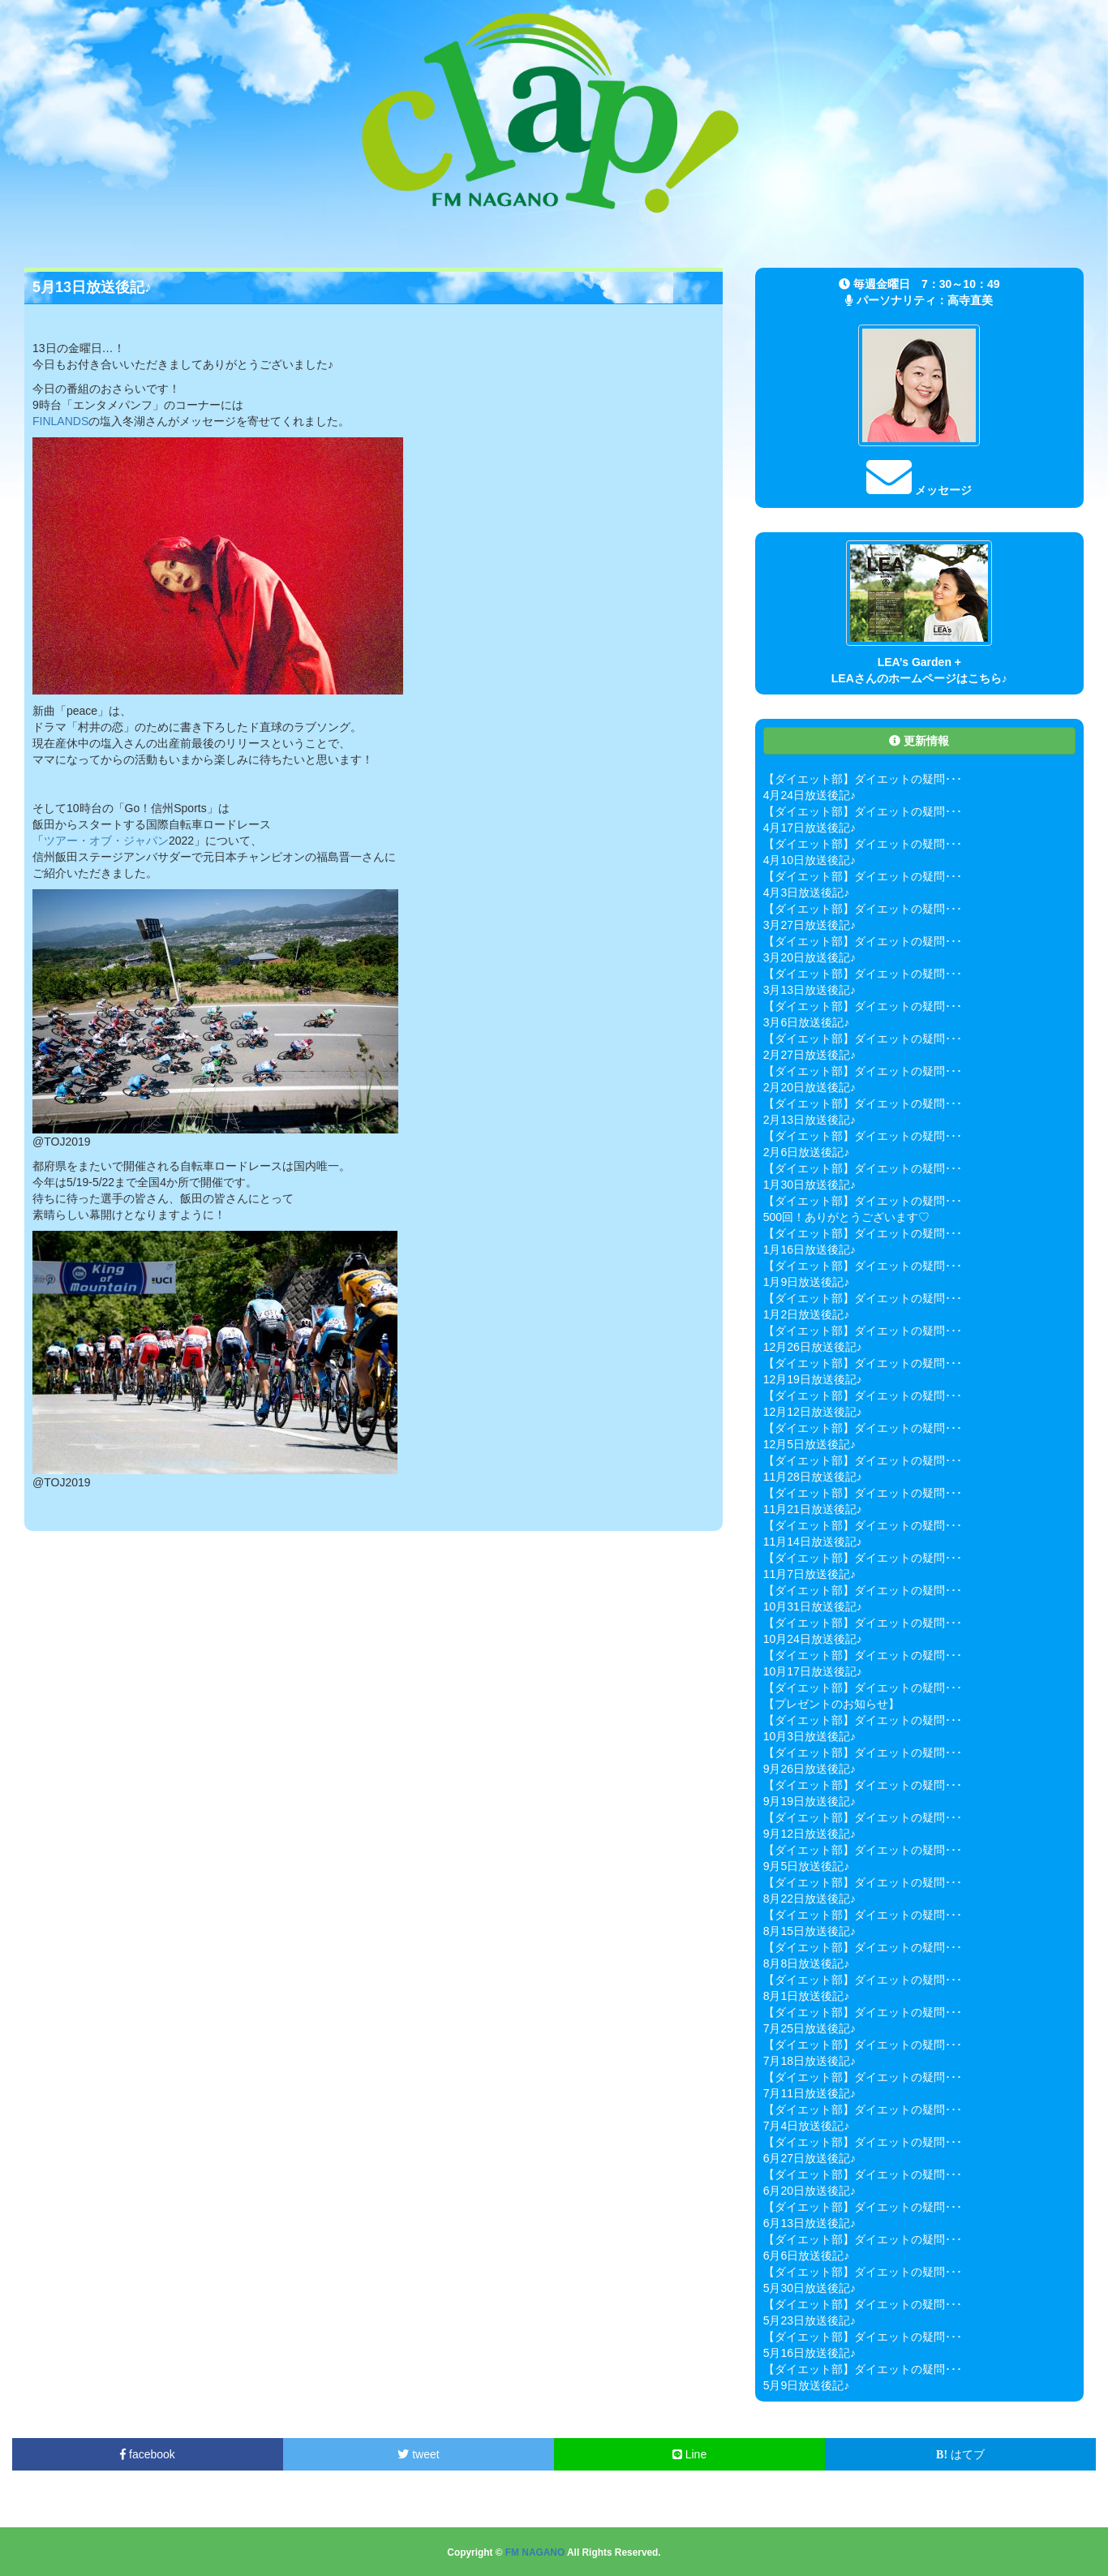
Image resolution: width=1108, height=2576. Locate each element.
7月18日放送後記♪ (809, 2060)
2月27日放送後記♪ (809, 1054)
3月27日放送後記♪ (809, 924)
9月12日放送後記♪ (809, 1833)
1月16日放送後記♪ (809, 1249)
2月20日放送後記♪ (809, 1087)
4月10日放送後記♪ (809, 860)
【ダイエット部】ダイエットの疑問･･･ (862, 778)
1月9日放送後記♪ (806, 1281)
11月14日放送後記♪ (812, 1541)
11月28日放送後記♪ (812, 1476)
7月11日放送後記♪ (809, 2093)
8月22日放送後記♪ (809, 1898)
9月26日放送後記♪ (809, 1768)
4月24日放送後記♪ (809, 795)
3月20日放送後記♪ (809, 957)
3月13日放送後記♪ (809, 989)
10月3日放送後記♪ (809, 1736)
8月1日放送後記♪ (806, 1995)
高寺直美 (970, 300)
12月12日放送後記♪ (812, 1411)
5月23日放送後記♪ (809, 2320)
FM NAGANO (535, 2552)
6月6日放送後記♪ (806, 2255)
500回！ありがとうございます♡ (846, 1217)
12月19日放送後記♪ (812, 1379)
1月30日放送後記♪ (809, 1184)
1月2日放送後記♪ (806, 1314)
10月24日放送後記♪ (812, 1638)
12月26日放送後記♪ (812, 1346)
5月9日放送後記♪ (806, 2385)
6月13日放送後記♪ (809, 2223)
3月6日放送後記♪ (806, 1022)
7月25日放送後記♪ (809, 2028)
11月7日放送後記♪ (809, 1574)
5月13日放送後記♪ (92, 287)
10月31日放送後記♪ (812, 1606)
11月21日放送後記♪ (812, 1509)
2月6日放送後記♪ (806, 1152)
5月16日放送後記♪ (809, 2352)
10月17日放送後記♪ (812, 1671)
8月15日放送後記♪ (809, 1930)
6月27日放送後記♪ (809, 2158)
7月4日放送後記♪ (806, 2125)
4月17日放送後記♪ (809, 827)
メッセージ (919, 490)
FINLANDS (60, 421)
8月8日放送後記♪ (806, 1963)
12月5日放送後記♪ (809, 1444)
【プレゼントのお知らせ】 (831, 1703)
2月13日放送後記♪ (809, 1119)
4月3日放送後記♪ (806, 892)
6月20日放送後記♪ (809, 2190)
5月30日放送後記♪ (809, 2287)
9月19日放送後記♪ (809, 1801)
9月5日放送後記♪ (806, 1866)
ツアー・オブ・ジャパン (106, 840)
